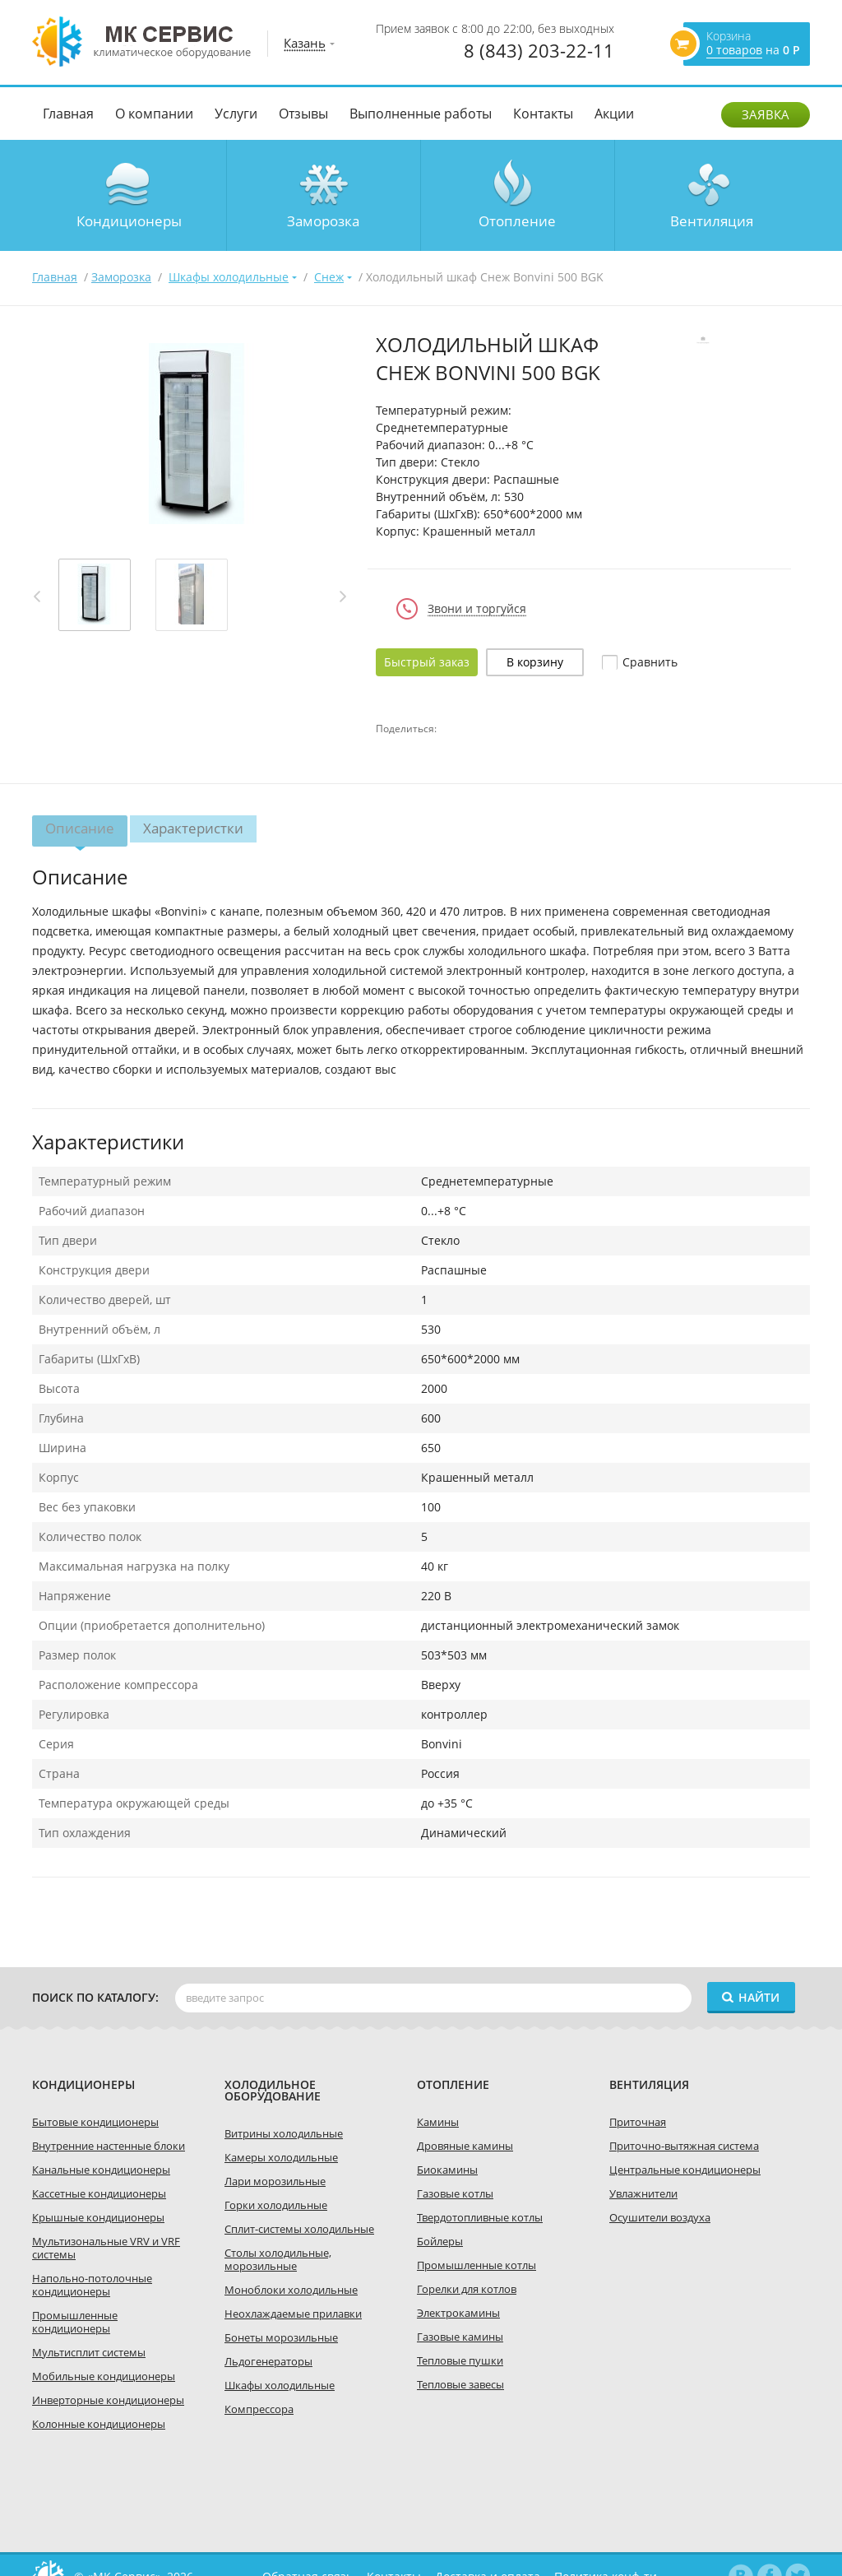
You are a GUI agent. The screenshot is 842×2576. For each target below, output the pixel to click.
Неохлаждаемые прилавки (293, 2313)
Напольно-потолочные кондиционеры (92, 2285)
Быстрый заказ (427, 662)
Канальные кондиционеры (101, 2169)
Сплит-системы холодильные (299, 2228)
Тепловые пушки (460, 2360)
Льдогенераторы (268, 2361)
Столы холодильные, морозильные (277, 2259)
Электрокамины (458, 2312)
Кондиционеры (129, 220)
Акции (614, 113)
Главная (68, 113)
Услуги (236, 113)
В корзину (535, 662)
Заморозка (323, 220)
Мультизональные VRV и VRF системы (106, 2248)
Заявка (765, 114)
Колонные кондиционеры (98, 2423)
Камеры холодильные (281, 2157)
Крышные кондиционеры (98, 2217)
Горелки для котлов (466, 2288)
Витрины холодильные (283, 2133)
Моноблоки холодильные (291, 2289)
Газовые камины (460, 2336)
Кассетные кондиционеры (99, 2193)
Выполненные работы (420, 113)
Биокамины (447, 2169)
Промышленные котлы (476, 2265)
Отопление (517, 220)
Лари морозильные (275, 2181)
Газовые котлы (455, 2193)
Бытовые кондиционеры (95, 2121)
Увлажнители (643, 2193)
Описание (79, 833)
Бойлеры (440, 2241)
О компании (154, 113)
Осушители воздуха (659, 2217)
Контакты (543, 113)
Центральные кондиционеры (685, 2169)
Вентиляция (711, 220)
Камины (438, 2121)
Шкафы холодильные (279, 2385)
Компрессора (259, 2409)
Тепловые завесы (460, 2384)
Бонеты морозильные (281, 2337)
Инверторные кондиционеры (108, 2400)
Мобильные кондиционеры (103, 2376)
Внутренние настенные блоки (108, 2145)
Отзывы (303, 113)
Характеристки (194, 828)
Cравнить (650, 662)
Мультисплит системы (89, 2352)
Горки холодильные (275, 2205)
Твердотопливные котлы (480, 2217)
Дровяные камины (465, 2145)
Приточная (637, 2121)
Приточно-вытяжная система (684, 2145)
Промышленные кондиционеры (75, 2322)
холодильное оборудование (272, 2090)
